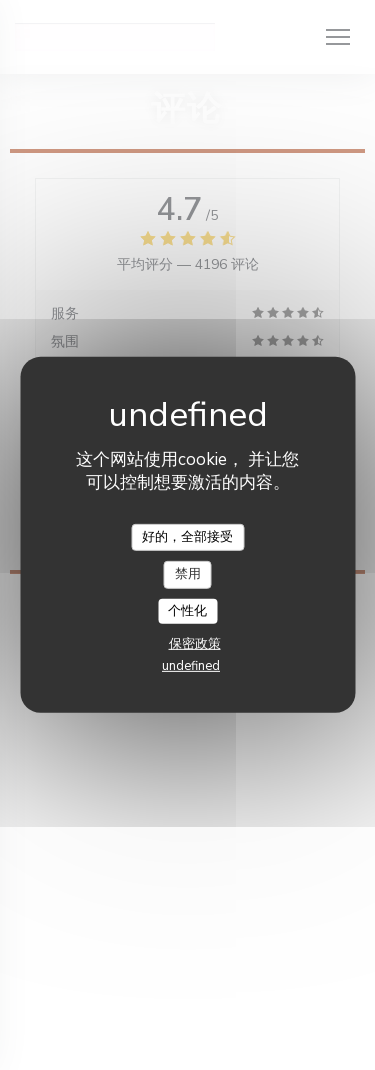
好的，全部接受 (187, 536)
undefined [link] (191, 666)
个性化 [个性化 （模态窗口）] (187, 611)
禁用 (188, 574)
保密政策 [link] (195, 644)
